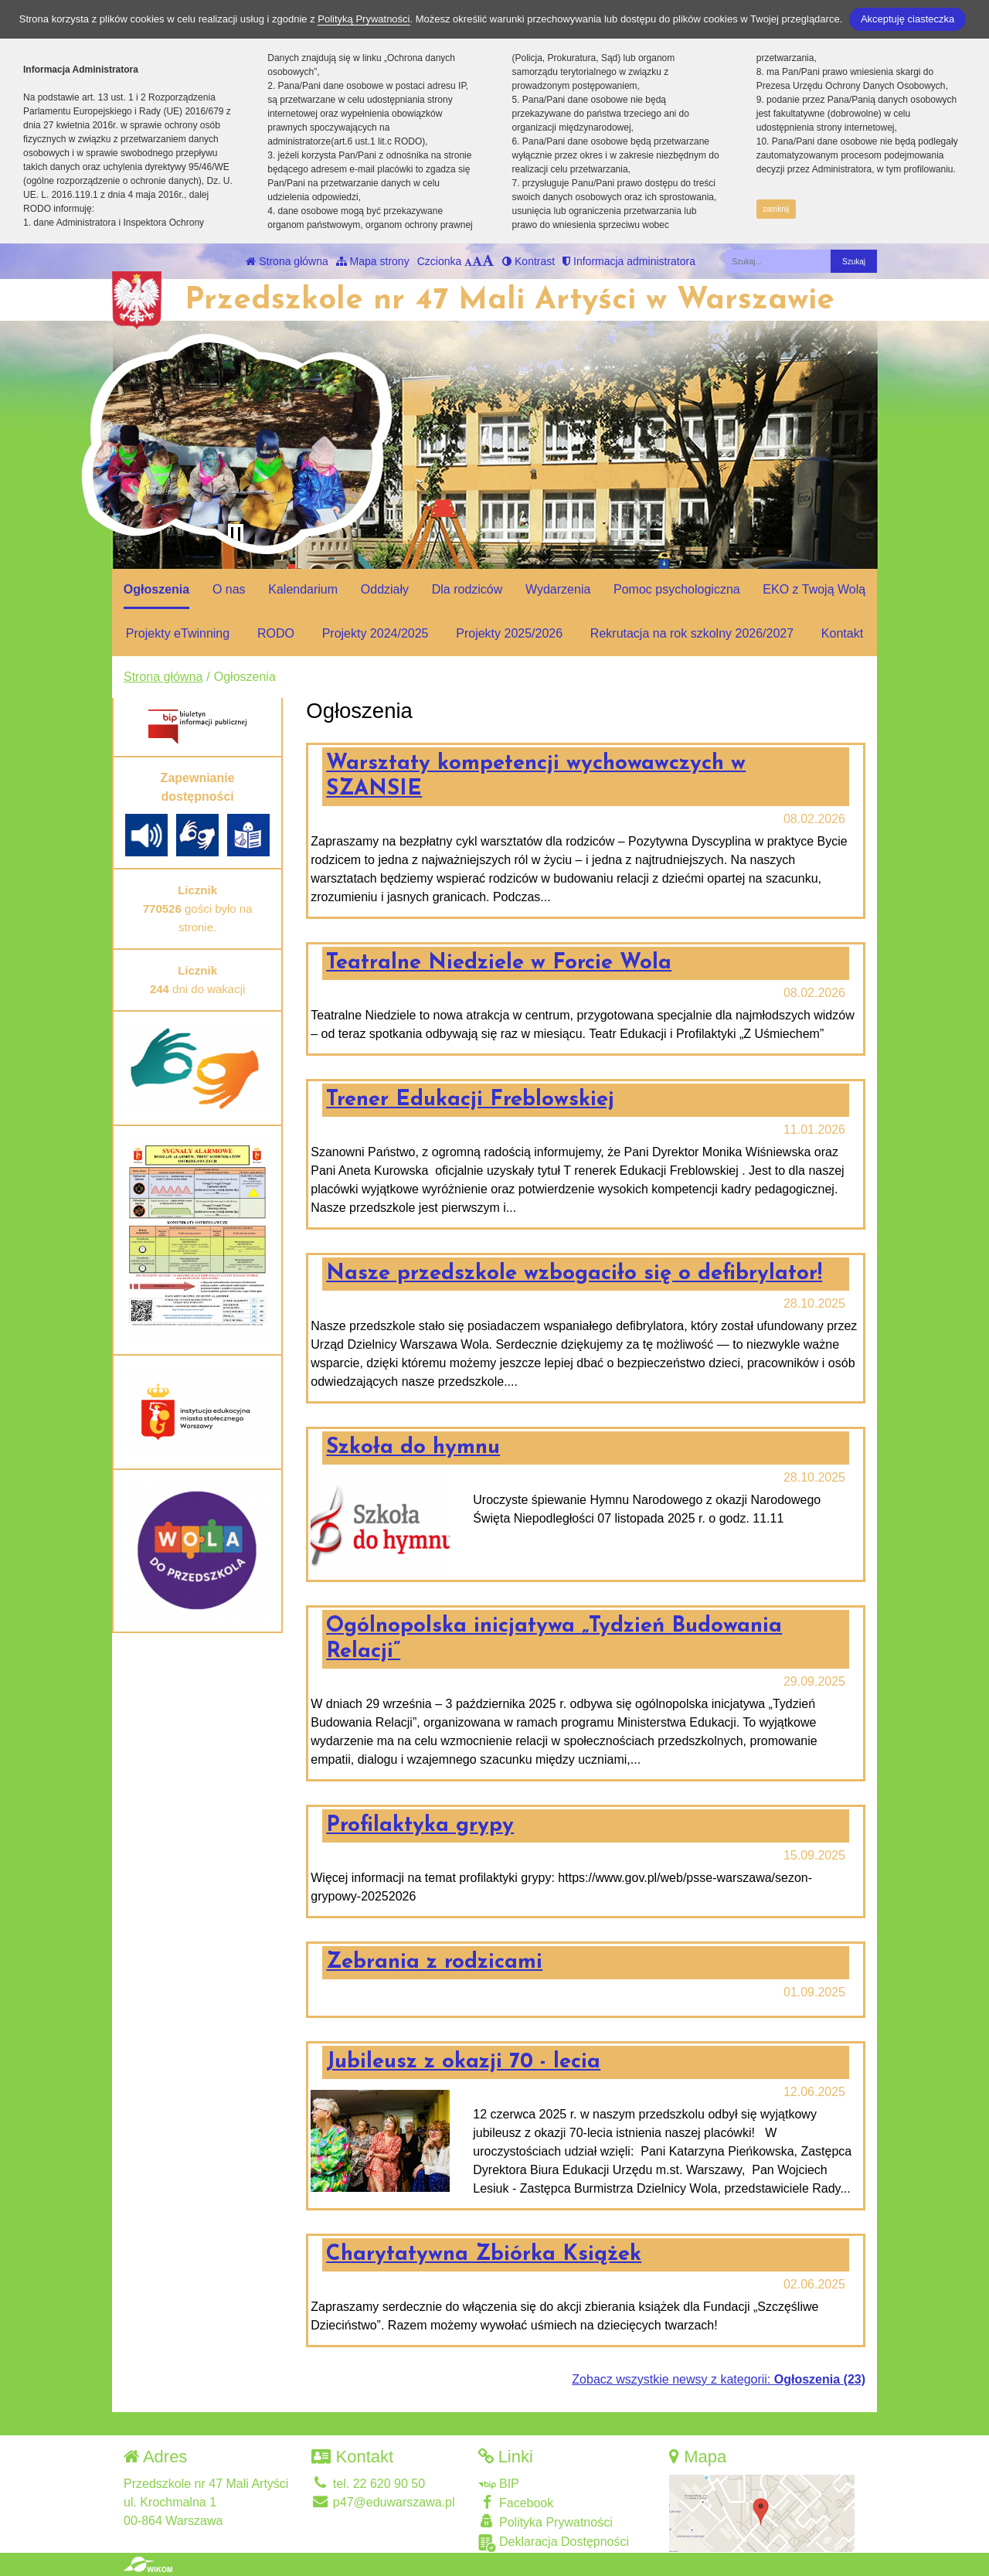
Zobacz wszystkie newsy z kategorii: (718, 2379)
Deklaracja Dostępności (554, 2543)
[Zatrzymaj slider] (235, 535)
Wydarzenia (557, 589)
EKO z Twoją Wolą (814, 589)
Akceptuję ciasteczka (907, 19)
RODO (275, 633)
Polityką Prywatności (364, 19)
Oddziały (385, 589)
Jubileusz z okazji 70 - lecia (463, 2062)
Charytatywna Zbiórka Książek (483, 2254)
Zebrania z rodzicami (434, 1962)
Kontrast (528, 261)
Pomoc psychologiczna (676, 589)
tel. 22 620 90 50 (368, 2483)
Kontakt (842, 633)
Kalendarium (303, 589)
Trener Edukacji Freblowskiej (470, 1100)
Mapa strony (373, 261)
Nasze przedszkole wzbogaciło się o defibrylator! (574, 1274)
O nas (229, 589)
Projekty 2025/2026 (509, 633)
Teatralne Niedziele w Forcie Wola (498, 963)
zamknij (776, 209)
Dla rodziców (467, 589)
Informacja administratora (628, 261)
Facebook (516, 2502)
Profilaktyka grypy (420, 1825)
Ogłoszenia (156, 589)
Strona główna (287, 261)
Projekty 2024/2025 (375, 633)
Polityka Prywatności (545, 2521)
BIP (498, 2483)
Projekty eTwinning (177, 633)
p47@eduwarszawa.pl (382, 2502)
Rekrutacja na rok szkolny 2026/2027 (692, 633)
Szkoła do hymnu (413, 1447)
